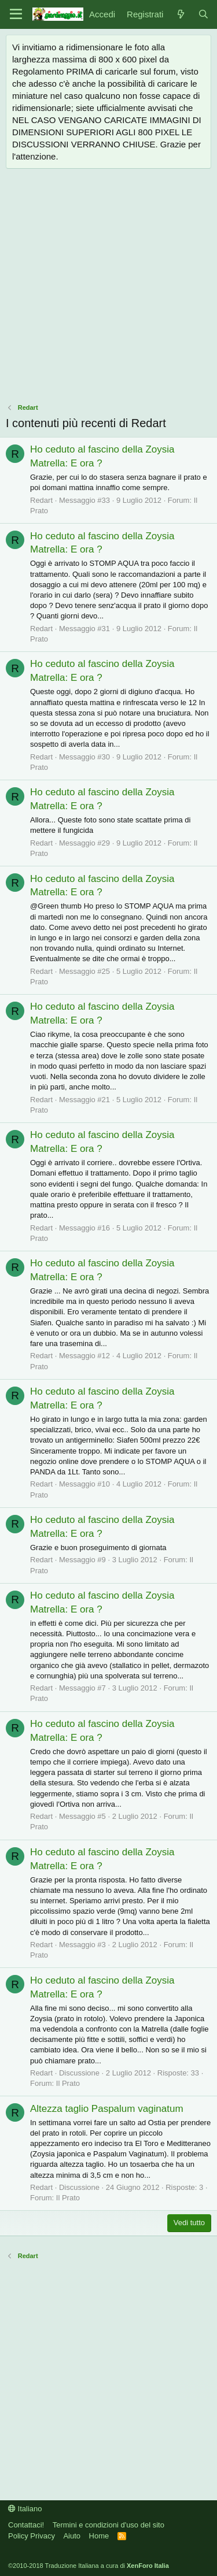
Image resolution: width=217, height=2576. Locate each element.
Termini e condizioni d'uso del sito (108, 2525)
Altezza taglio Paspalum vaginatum (106, 2108)
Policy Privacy (31, 2535)
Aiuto (71, 2535)
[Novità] (180, 14)
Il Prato (68, 2083)
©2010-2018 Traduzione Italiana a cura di (88, 2565)
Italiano (25, 2508)
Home (99, 2535)
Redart (41, 500)
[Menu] (16, 14)
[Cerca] (203, 14)
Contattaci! (26, 2525)
